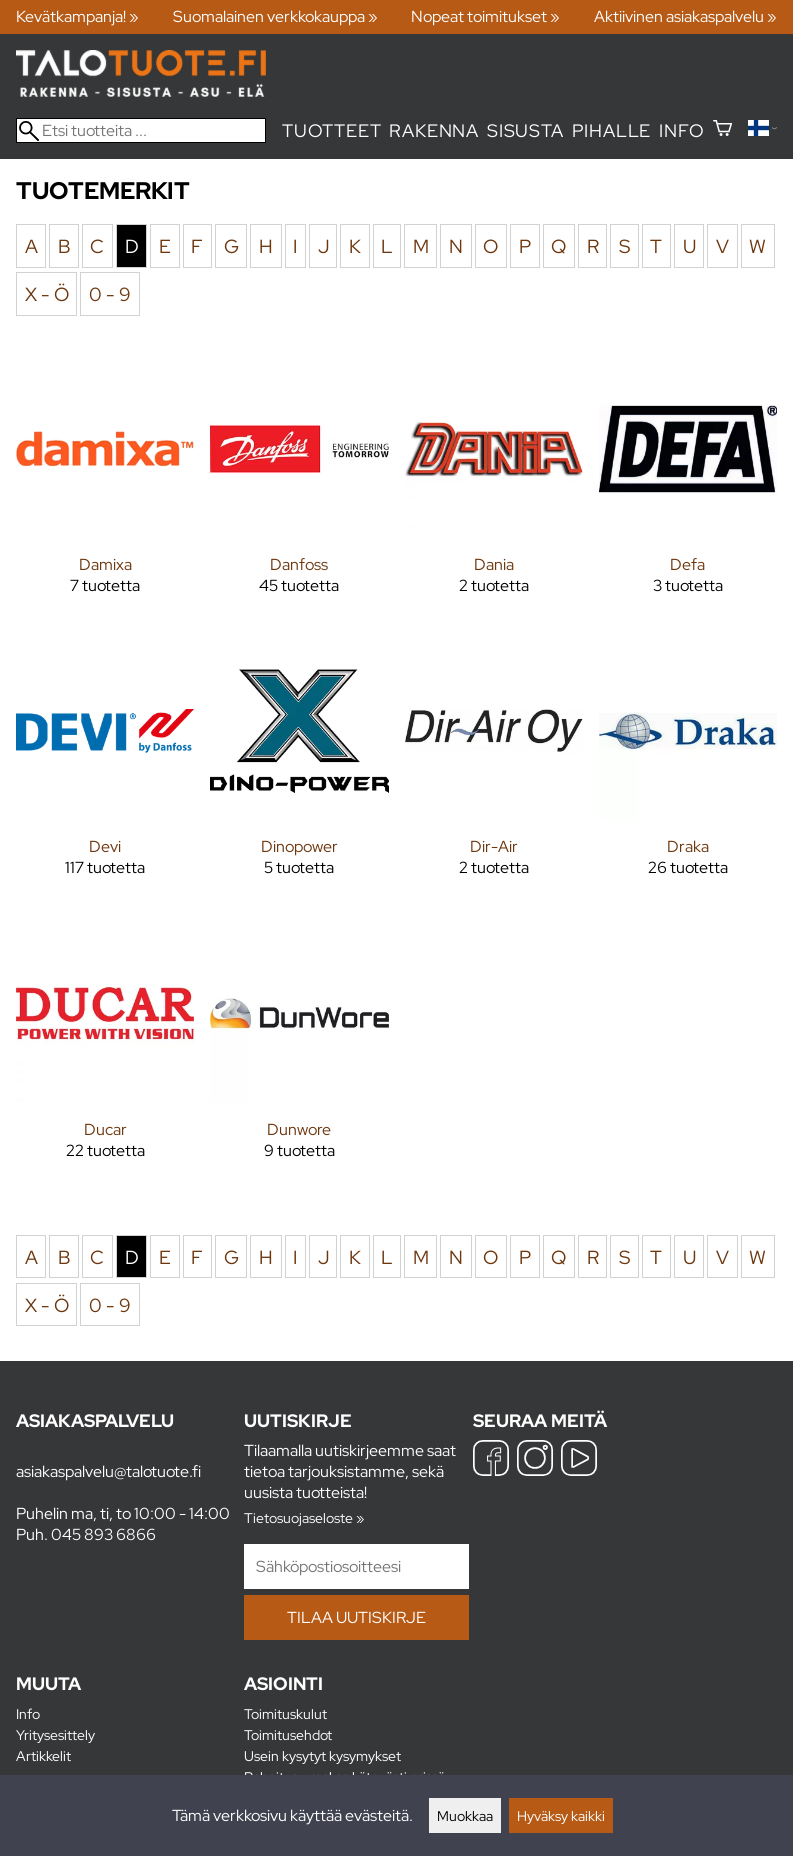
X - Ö (47, 294)
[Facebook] (491, 1460)
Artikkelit (43, 1755)
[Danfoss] (299, 493)
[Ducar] (105, 1057)
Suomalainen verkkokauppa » (275, 16)
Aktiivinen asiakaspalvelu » (685, 16)
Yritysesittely (55, 1734)
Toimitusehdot (288, 1734)
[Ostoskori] (722, 130)
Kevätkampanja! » (77, 16)
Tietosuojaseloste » (304, 1517)
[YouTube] (579, 1460)
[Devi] (105, 775)
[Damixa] (105, 493)
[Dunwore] (299, 1057)
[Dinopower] (299, 775)
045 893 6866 (103, 1534)
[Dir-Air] (494, 775)
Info (681, 130)
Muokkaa (465, 1815)
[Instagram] (535, 1460)
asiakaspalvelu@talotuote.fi (108, 1471)
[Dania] (494, 493)
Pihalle (612, 130)
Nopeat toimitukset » (485, 16)
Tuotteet (331, 130)
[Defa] (688, 493)
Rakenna (434, 130)
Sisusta (525, 130)
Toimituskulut (285, 1713)
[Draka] (688, 775)
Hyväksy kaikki (561, 1815)
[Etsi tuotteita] (141, 130)
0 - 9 (110, 294)
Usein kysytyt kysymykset (322, 1755)
